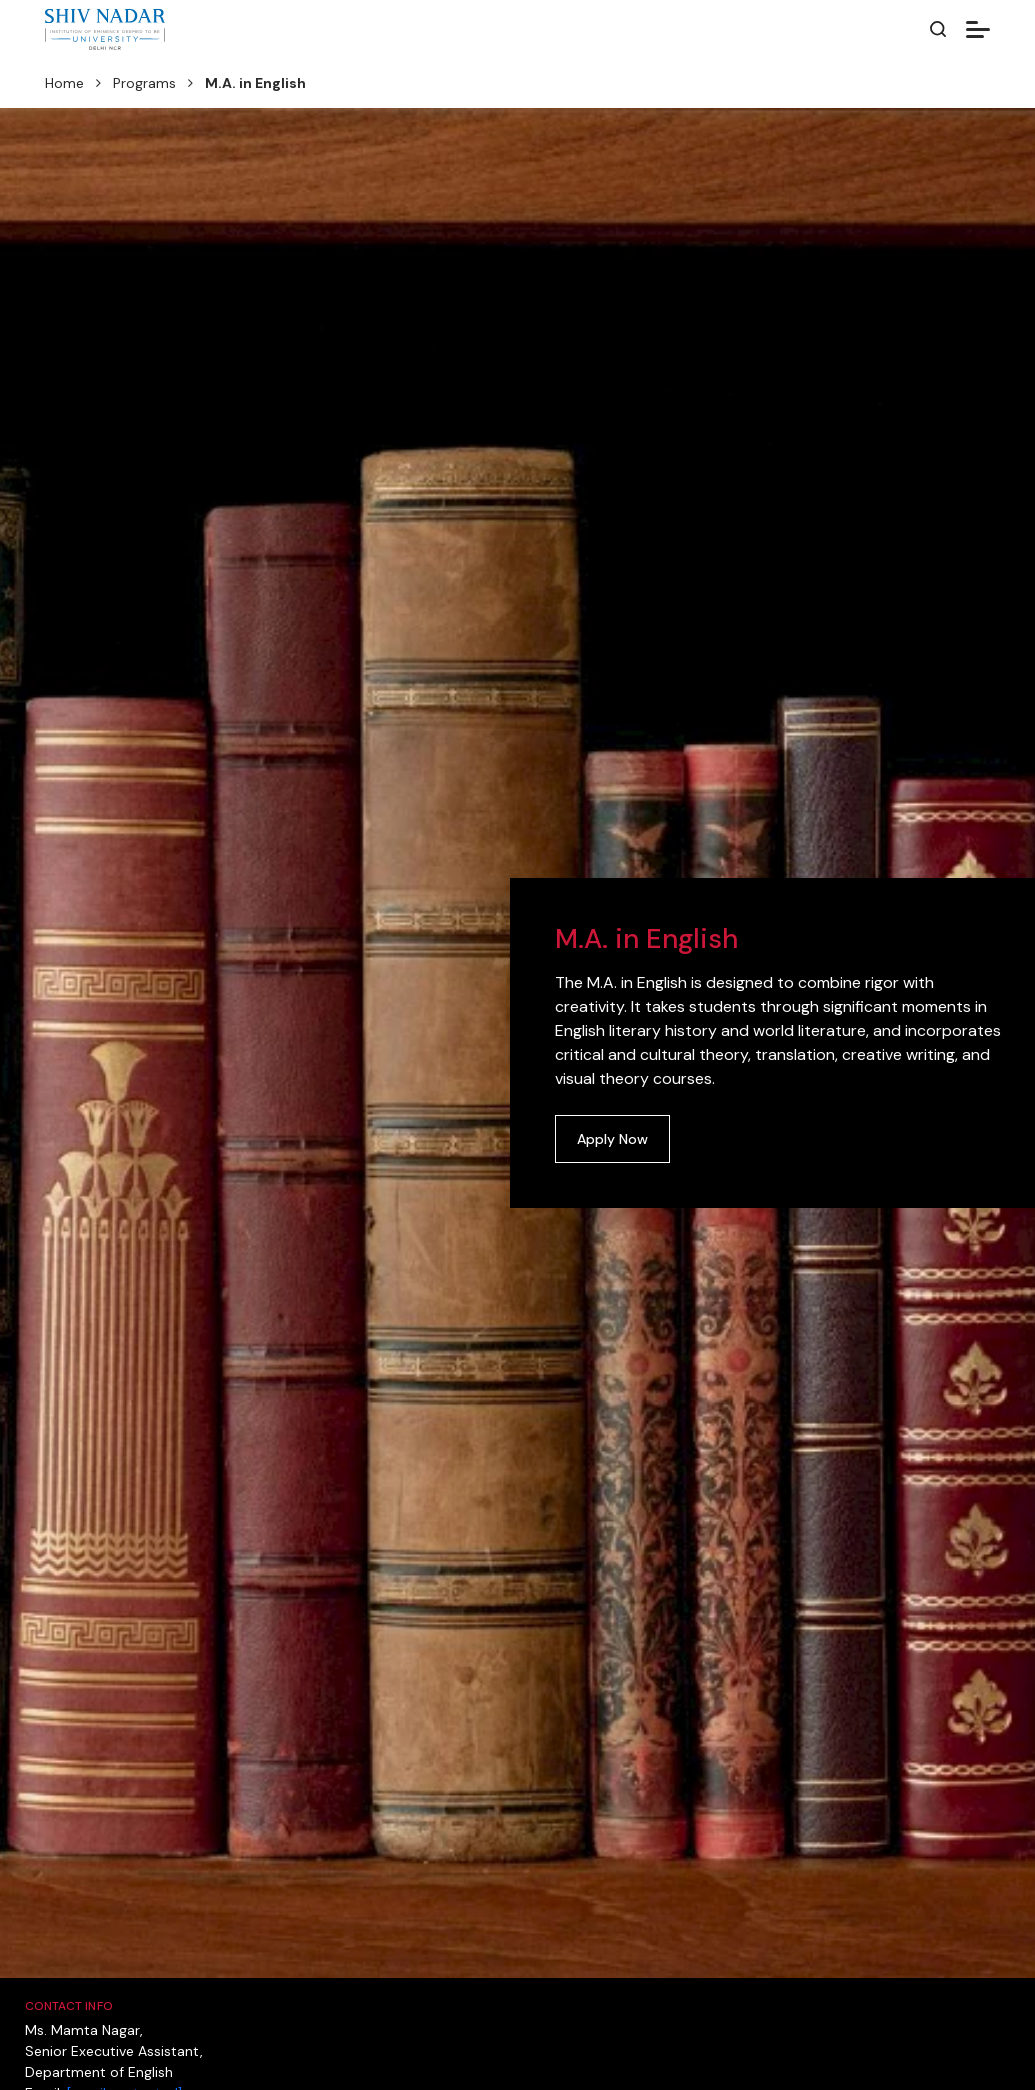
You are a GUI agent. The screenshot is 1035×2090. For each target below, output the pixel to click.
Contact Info (69, 2006)
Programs (144, 83)
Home (64, 83)
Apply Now (612, 1139)
